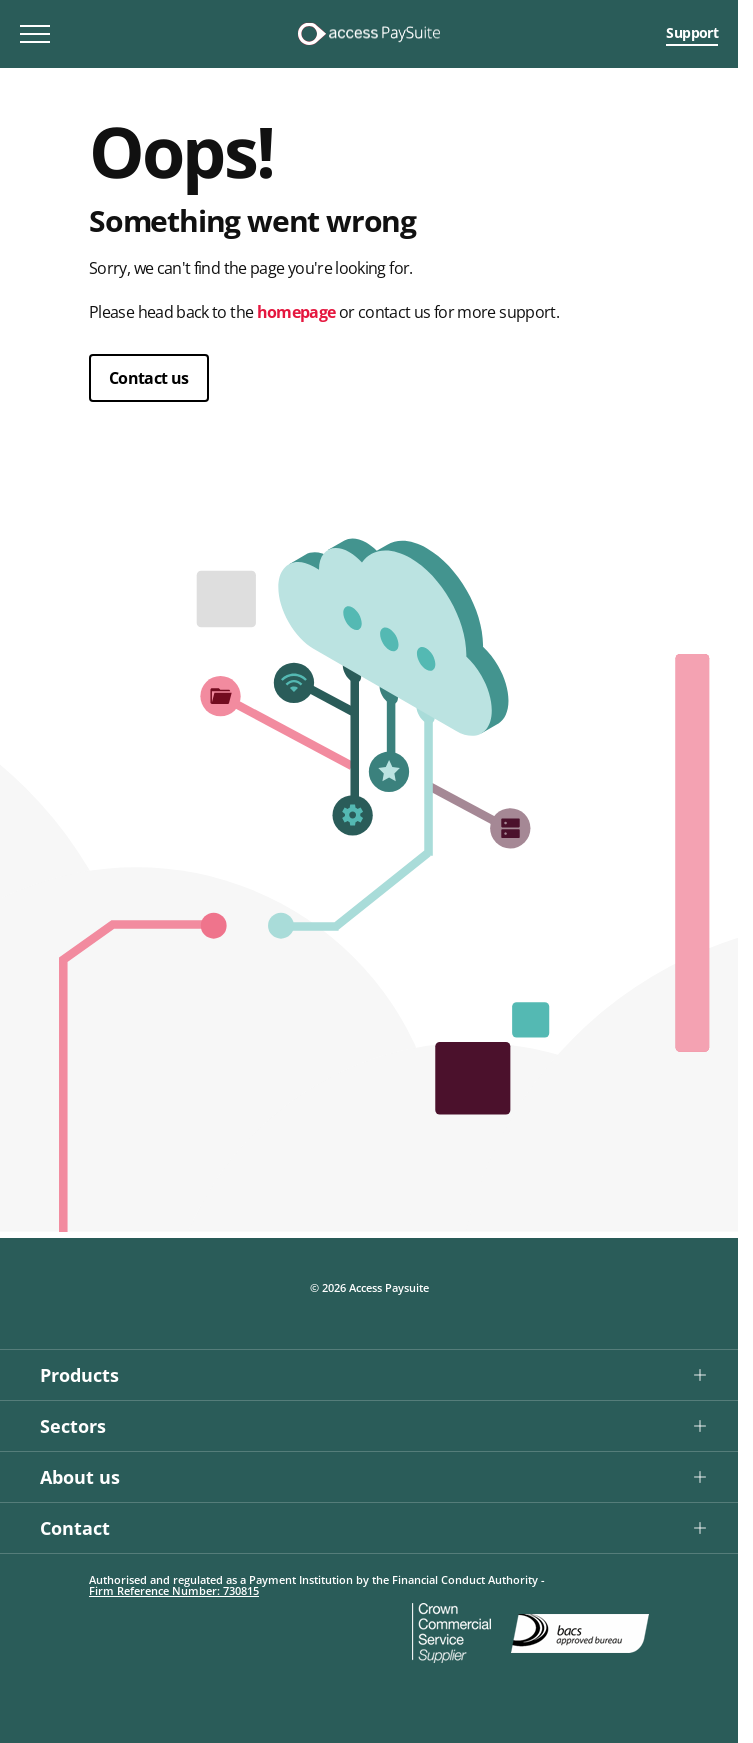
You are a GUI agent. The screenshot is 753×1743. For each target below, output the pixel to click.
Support (692, 32)
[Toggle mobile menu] (35, 34)
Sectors (73, 1426)
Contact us (149, 378)
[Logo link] (369, 34)
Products (79, 1375)
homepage (296, 312)
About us (80, 1477)
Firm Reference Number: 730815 (174, 1590)
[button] (369, 1374)
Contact (75, 1528)
